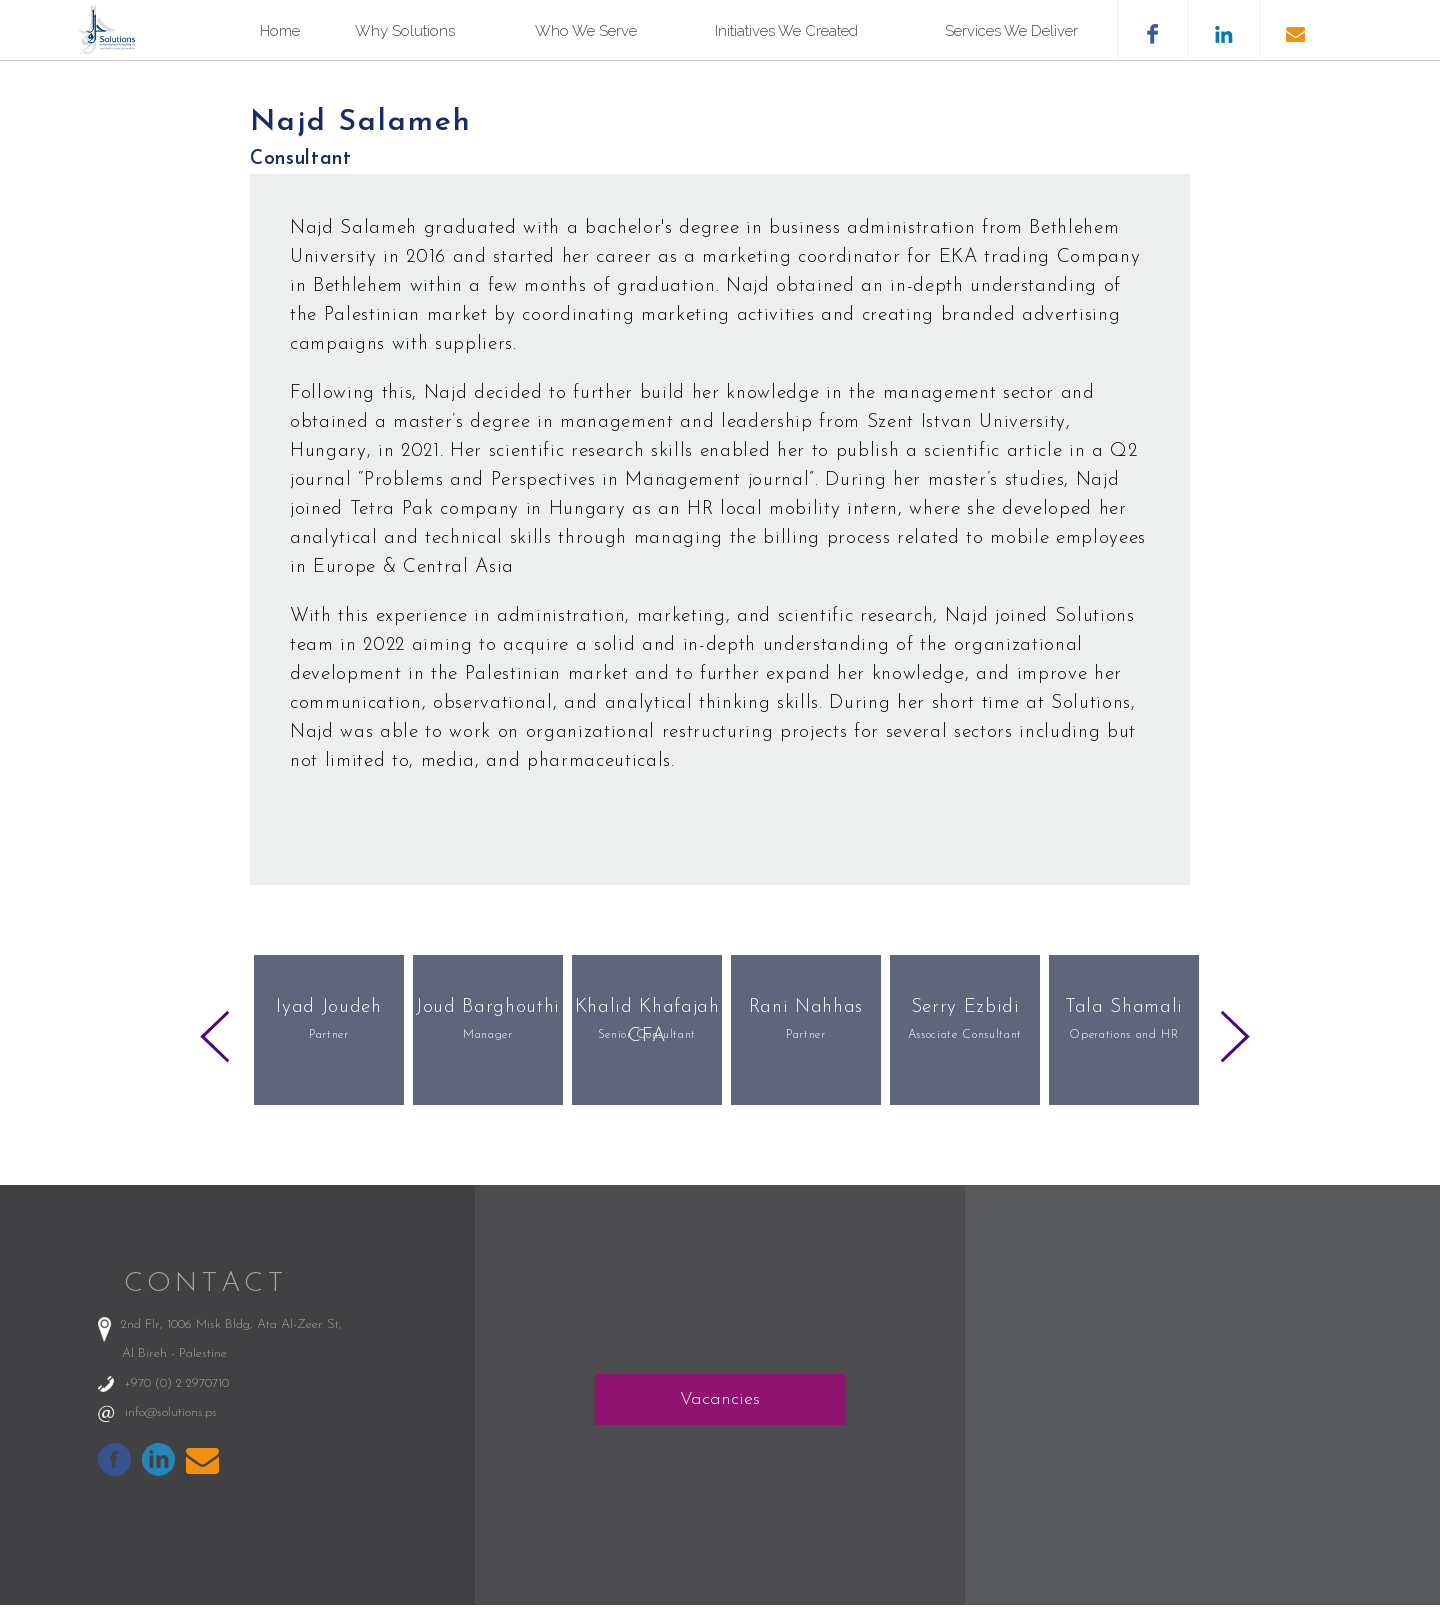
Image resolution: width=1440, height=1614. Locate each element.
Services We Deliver (1011, 31)
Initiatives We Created (786, 31)
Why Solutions (405, 31)
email (1294, 30)
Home (280, 31)
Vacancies (720, 1399)
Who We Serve (586, 31)
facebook (1152, 30)
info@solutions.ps (171, 1412)
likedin (1223, 30)
